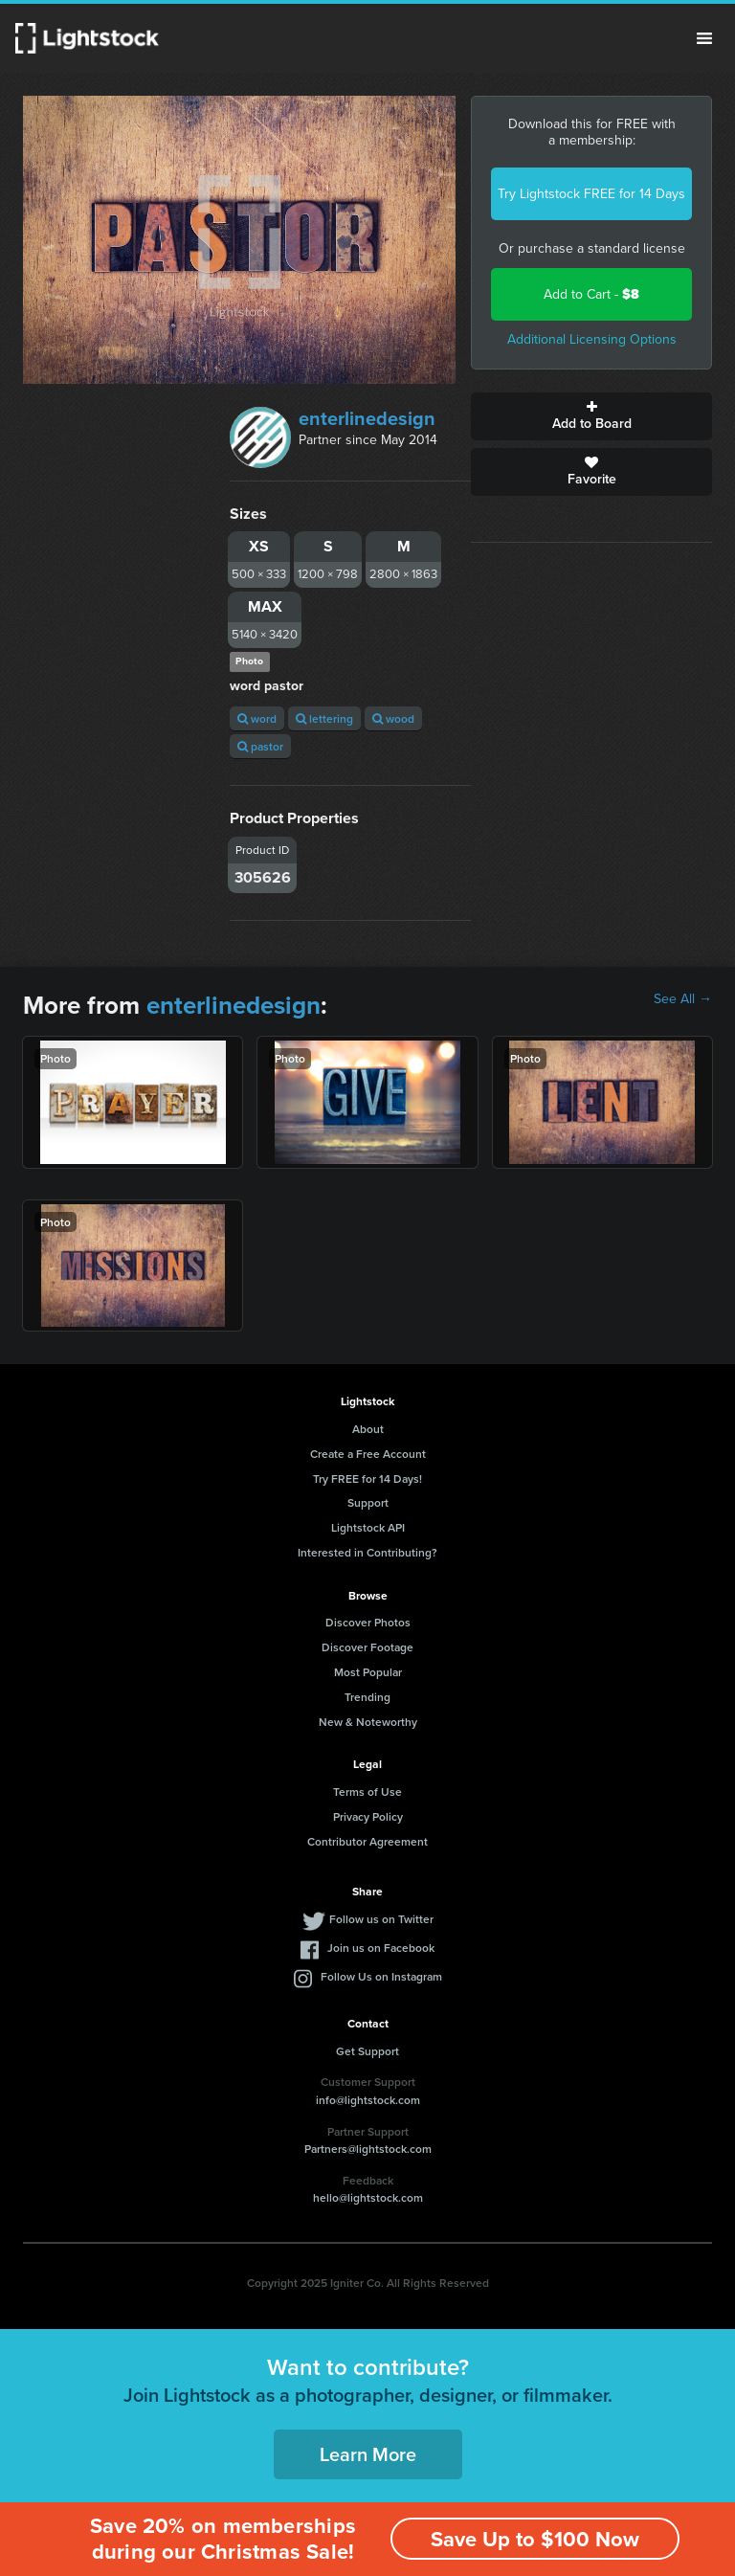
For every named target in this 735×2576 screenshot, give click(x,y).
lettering (324, 718)
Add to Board (591, 416)
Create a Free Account (368, 1453)
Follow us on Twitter (381, 1919)
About (368, 1429)
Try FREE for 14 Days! (367, 1478)
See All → (683, 999)
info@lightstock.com (368, 2100)
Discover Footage (367, 1647)
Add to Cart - (591, 294)
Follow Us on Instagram (381, 1976)
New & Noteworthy (368, 1722)
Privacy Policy (368, 1816)
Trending (367, 1697)
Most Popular (368, 1672)
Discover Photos (368, 1622)
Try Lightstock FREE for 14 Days (591, 194)
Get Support (367, 2051)
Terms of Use (367, 1791)
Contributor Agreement (367, 1841)
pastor (260, 746)
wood (393, 718)
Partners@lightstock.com (368, 2148)
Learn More (368, 2454)
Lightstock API (368, 1527)
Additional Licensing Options (592, 339)
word (257, 718)
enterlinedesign (367, 418)
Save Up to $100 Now (535, 2539)
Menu (704, 38)
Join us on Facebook (380, 1947)
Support (368, 1502)
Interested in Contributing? (367, 1552)
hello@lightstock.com (368, 2197)
